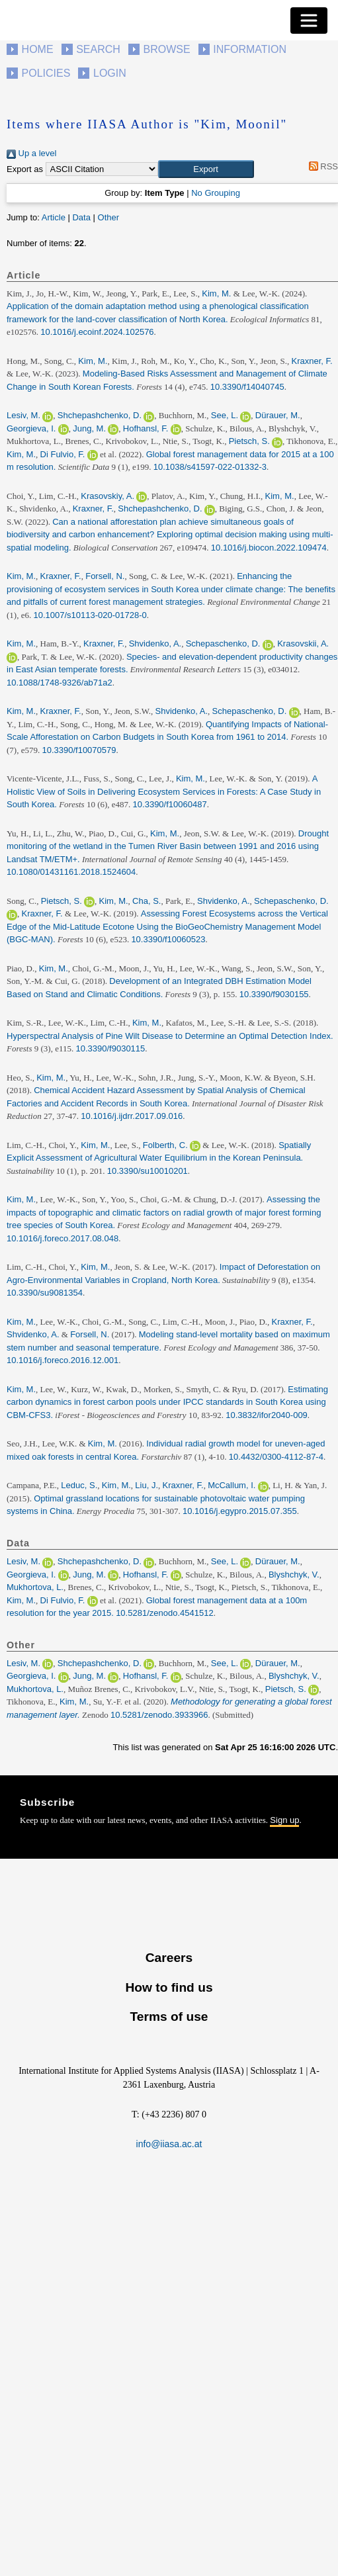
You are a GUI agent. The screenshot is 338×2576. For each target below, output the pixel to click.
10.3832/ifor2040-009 (267, 1415)
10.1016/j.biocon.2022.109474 (269, 548)
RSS (321, 166)
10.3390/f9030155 (274, 994)
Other (109, 217)
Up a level (31, 153)
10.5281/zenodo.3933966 (159, 1715)
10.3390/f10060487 (170, 804)
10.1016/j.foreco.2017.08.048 (62, 1238)
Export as (25, 169)
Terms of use (169, 2016)
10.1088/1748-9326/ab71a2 (59, 683)
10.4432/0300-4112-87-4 (276, 1457)
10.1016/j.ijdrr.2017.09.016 (132, 1116)
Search (98, 49)
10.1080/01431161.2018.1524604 (71, 872)
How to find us (168, 1987)
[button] (206, 169)
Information (249, 49)
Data (81, 217)
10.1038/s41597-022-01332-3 (210, 467)
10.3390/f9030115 (110, 1048)
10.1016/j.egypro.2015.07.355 (240, 1511)
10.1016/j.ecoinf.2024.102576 (96, 332)
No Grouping (215, 193)
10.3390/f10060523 (168, 939)
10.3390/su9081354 (45, 1293)
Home (38, 49)
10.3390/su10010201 (147, 1171)
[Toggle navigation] (308, 20)
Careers (169, 1958)
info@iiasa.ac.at (169, 2144)
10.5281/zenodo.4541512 (164, 1613)
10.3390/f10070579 (79, 750)
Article (53, 217)
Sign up (284, 1820)
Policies (46, 73)
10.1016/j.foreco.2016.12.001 (62, 1360)
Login (109, 73)
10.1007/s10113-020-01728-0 (89, 615)
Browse (166, 49)
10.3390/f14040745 (247, 387)
